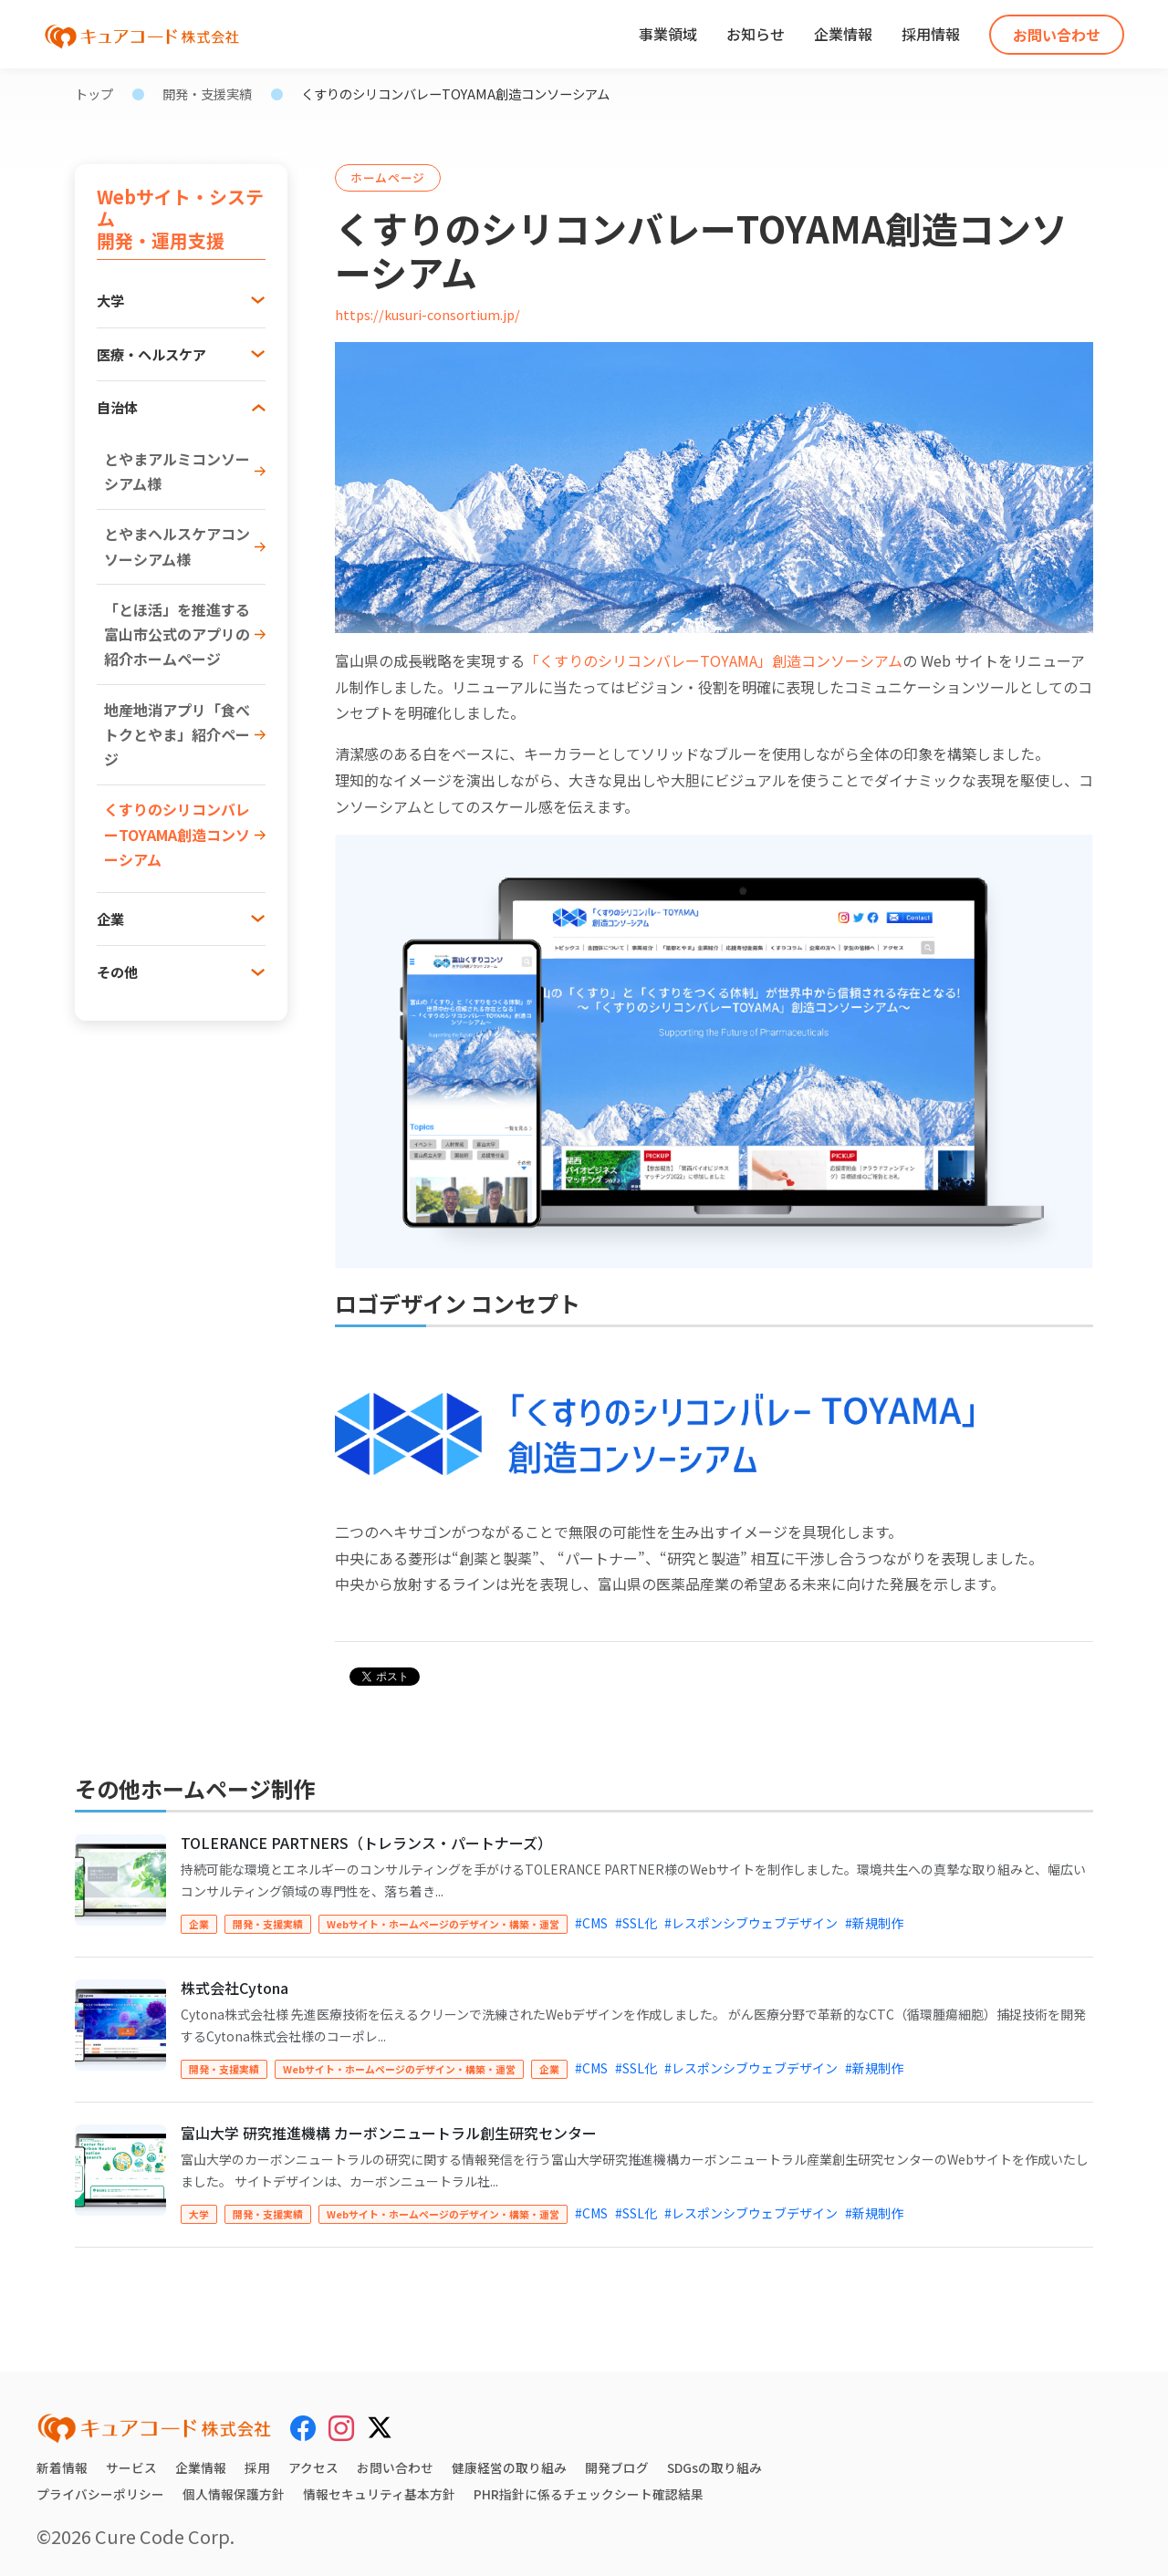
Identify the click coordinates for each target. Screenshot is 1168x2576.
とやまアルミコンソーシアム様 (177, 471)
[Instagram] (341, 2427)
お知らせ (755, 34)
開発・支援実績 (207, 93)
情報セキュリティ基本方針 (379, 2494)
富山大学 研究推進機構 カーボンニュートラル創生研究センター (389, 2133)
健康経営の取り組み (509, 2467)
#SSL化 (636, 1923)
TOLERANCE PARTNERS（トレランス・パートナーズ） (366, 1843)
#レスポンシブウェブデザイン (751, 1923)
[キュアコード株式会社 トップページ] (154, 2428)
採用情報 (931, 34)
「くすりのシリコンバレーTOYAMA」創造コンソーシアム (713, 660)
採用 (257, 2467)
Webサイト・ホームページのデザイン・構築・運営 (443, 1923)
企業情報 (843, 34)
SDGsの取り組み (715, 2467)
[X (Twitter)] (379, 2424)
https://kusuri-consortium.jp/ (427, 314)
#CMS (591, 1923)
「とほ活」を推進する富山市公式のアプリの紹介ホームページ (177, 634)
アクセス (313, 2467)
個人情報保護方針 (233, 2494)
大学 (199, 2214)
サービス (131, 2467)
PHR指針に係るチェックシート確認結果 (589, 2494)
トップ (94, 93)
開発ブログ (617, 2467)
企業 (199, 1923)
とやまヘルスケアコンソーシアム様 (177, 546)
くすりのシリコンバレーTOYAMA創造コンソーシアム (177, 833)
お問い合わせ (1056, 35)
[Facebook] (303, 2427)
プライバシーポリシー (100, 2494)
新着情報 (62, 2467)
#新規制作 (874, 1923)
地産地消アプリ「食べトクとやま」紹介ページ (177, 734)
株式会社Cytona (234, 1988)
